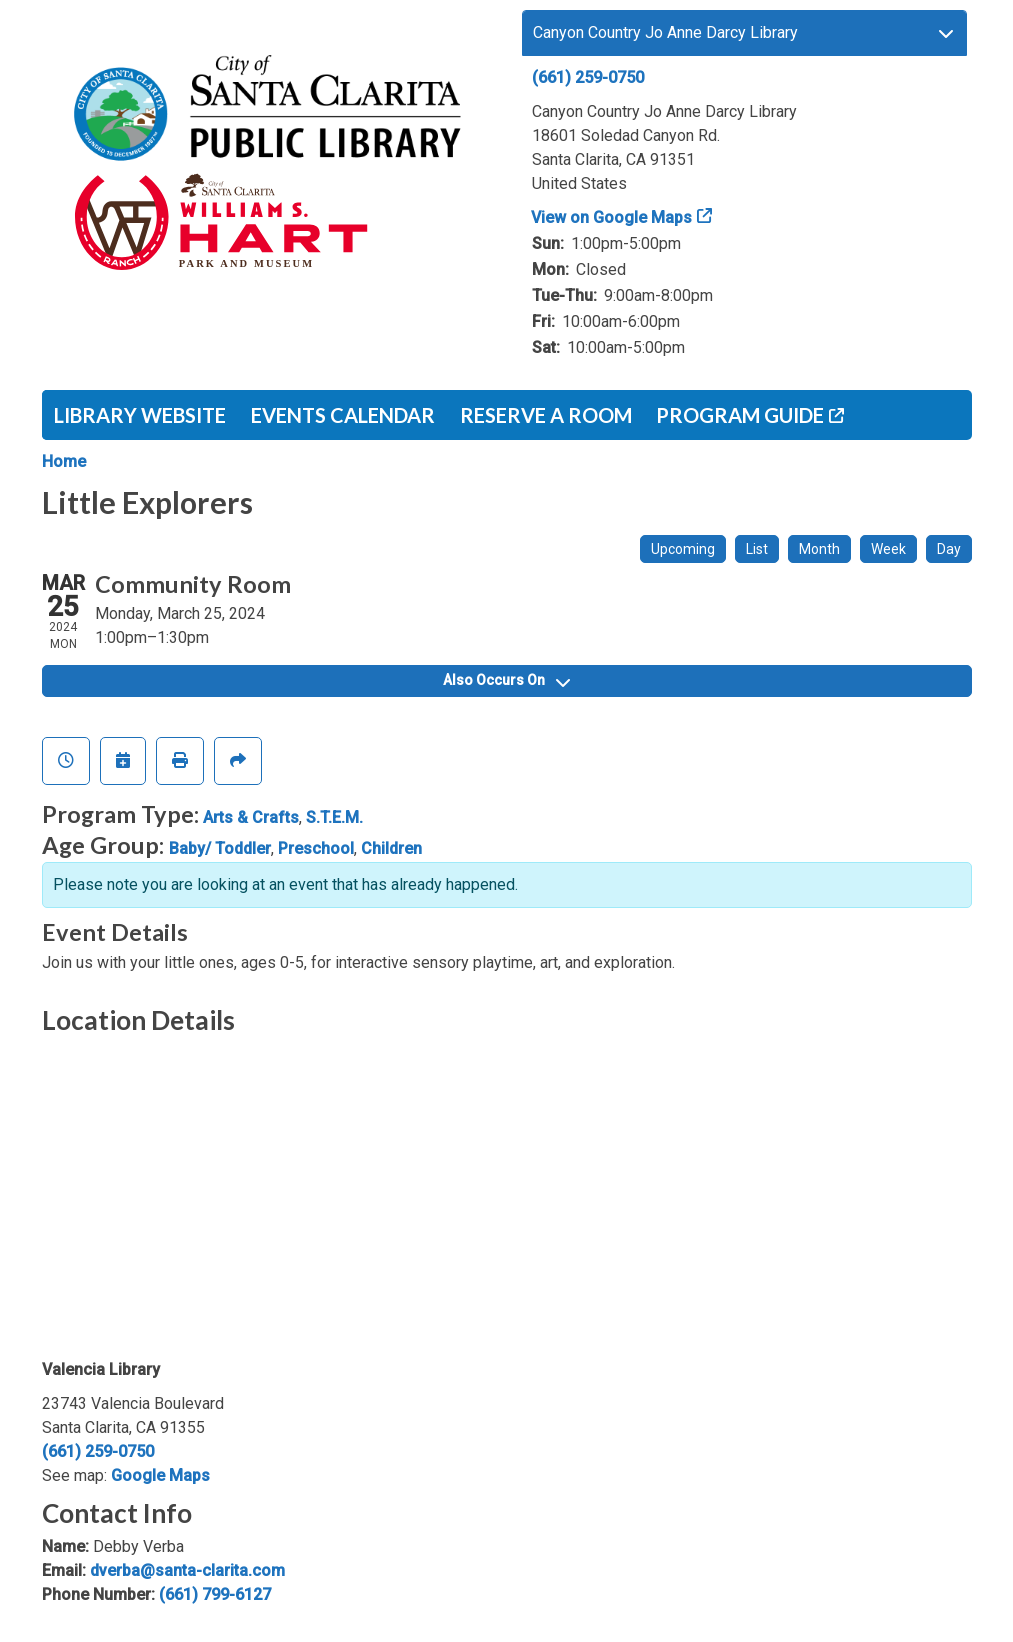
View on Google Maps (612, 217)
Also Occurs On (506, 680)
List (757, 549)
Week (888, 549)
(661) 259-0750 (588, 77)
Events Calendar (343, 415)
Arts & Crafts (251, 817)
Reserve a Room (546, 415)
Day (949, 549)
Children (391, 848)
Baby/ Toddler (220, 848)
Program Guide (740, 415)
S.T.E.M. (334, 817)
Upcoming (683, 549)
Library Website (140, 415)
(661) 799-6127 (215, 1594)
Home (64, 461)
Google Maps (160, 1475)
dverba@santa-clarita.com (187, 1570)
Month (819, 549)
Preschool (316, 848)
